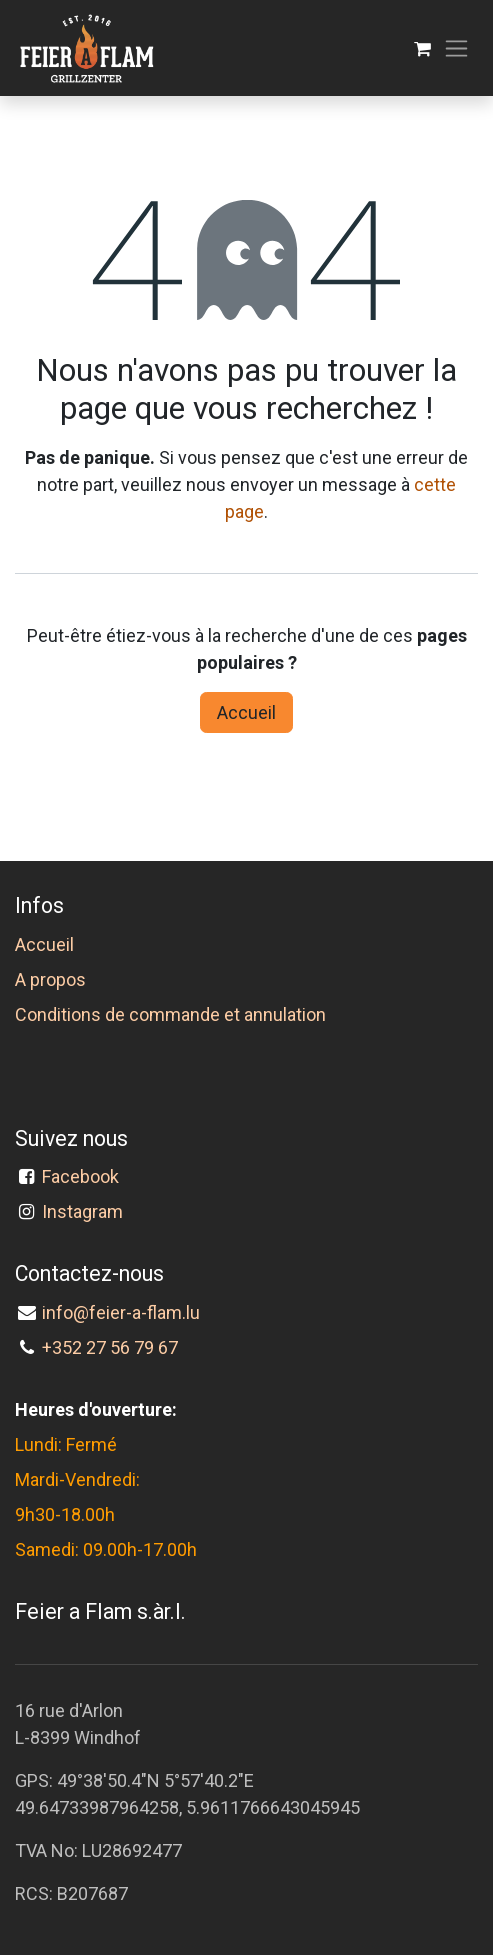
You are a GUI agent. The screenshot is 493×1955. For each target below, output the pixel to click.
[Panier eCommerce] (422, 48)
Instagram (82, 1211)
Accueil (246, 712)
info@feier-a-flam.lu (121, 1312)
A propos (50, 979)
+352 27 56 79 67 (110, 1347)
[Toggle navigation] (456, 48)
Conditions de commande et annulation (170, 1014)
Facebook (84, 1176)
